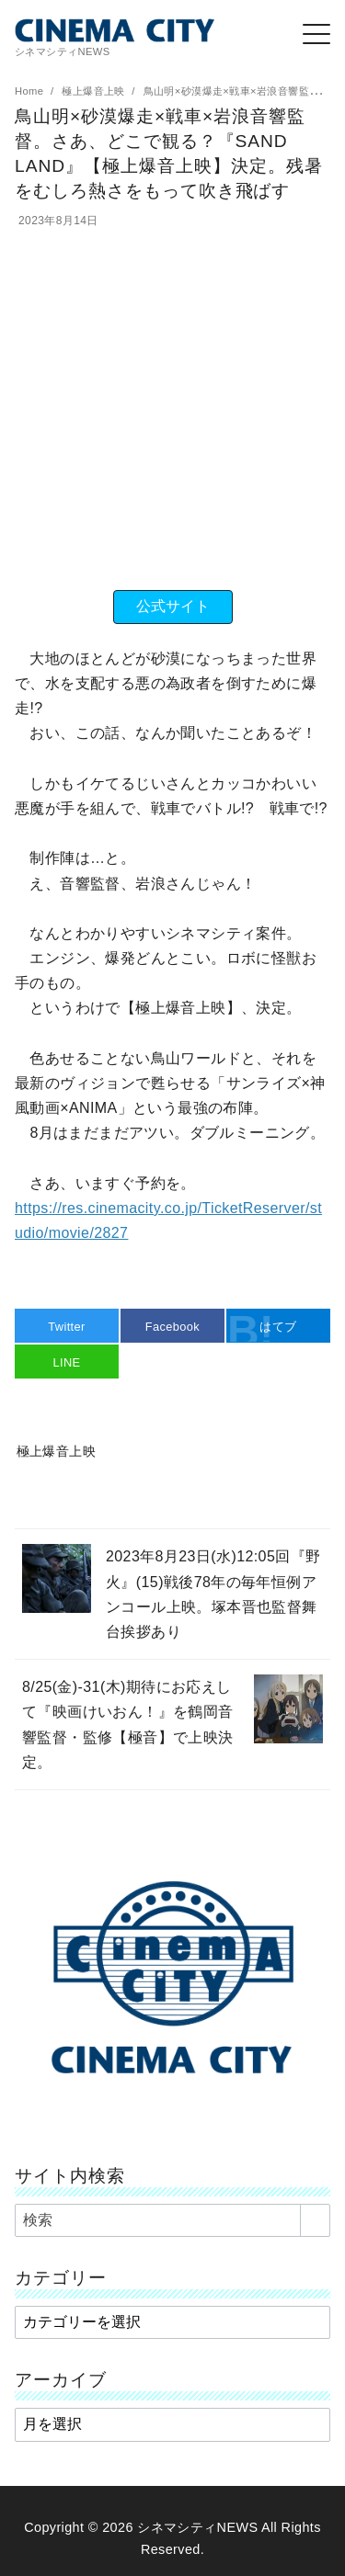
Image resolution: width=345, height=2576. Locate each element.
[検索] (172, 2220)
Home (31, 90)
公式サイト (173, 606)
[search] (315, 2220)
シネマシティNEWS (197, 2527)
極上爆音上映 (95, 90)
